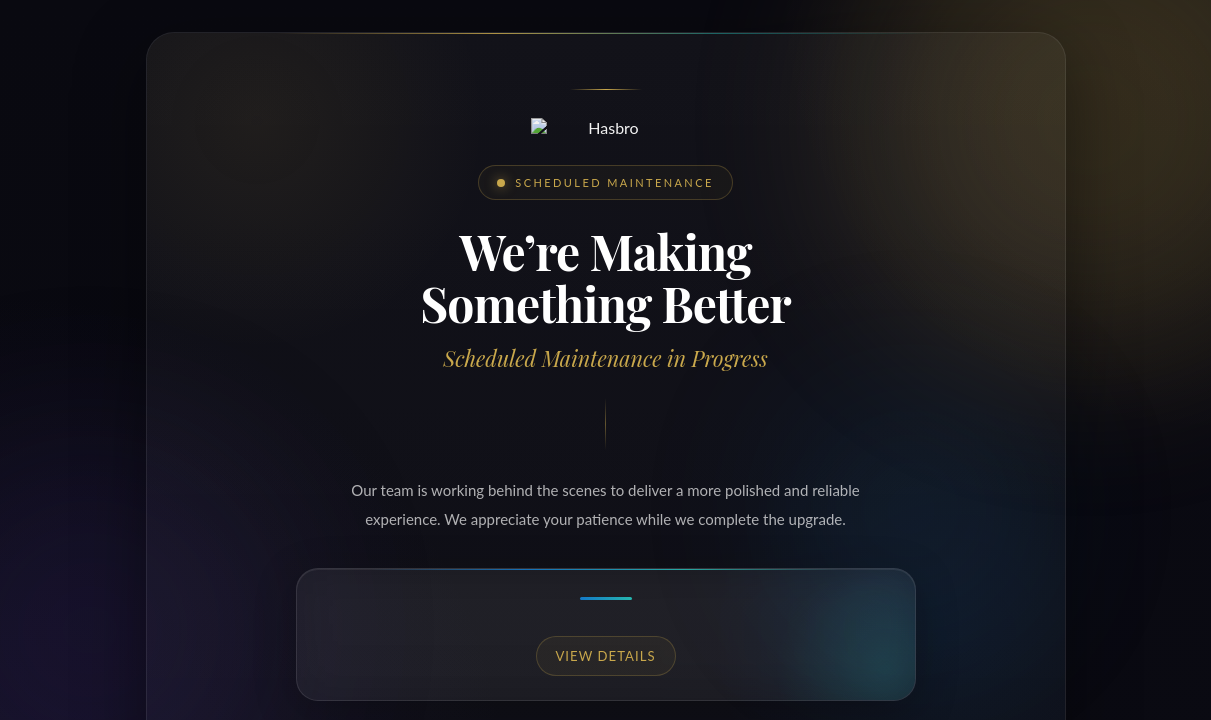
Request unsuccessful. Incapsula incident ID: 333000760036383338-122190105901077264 (605, 360)
